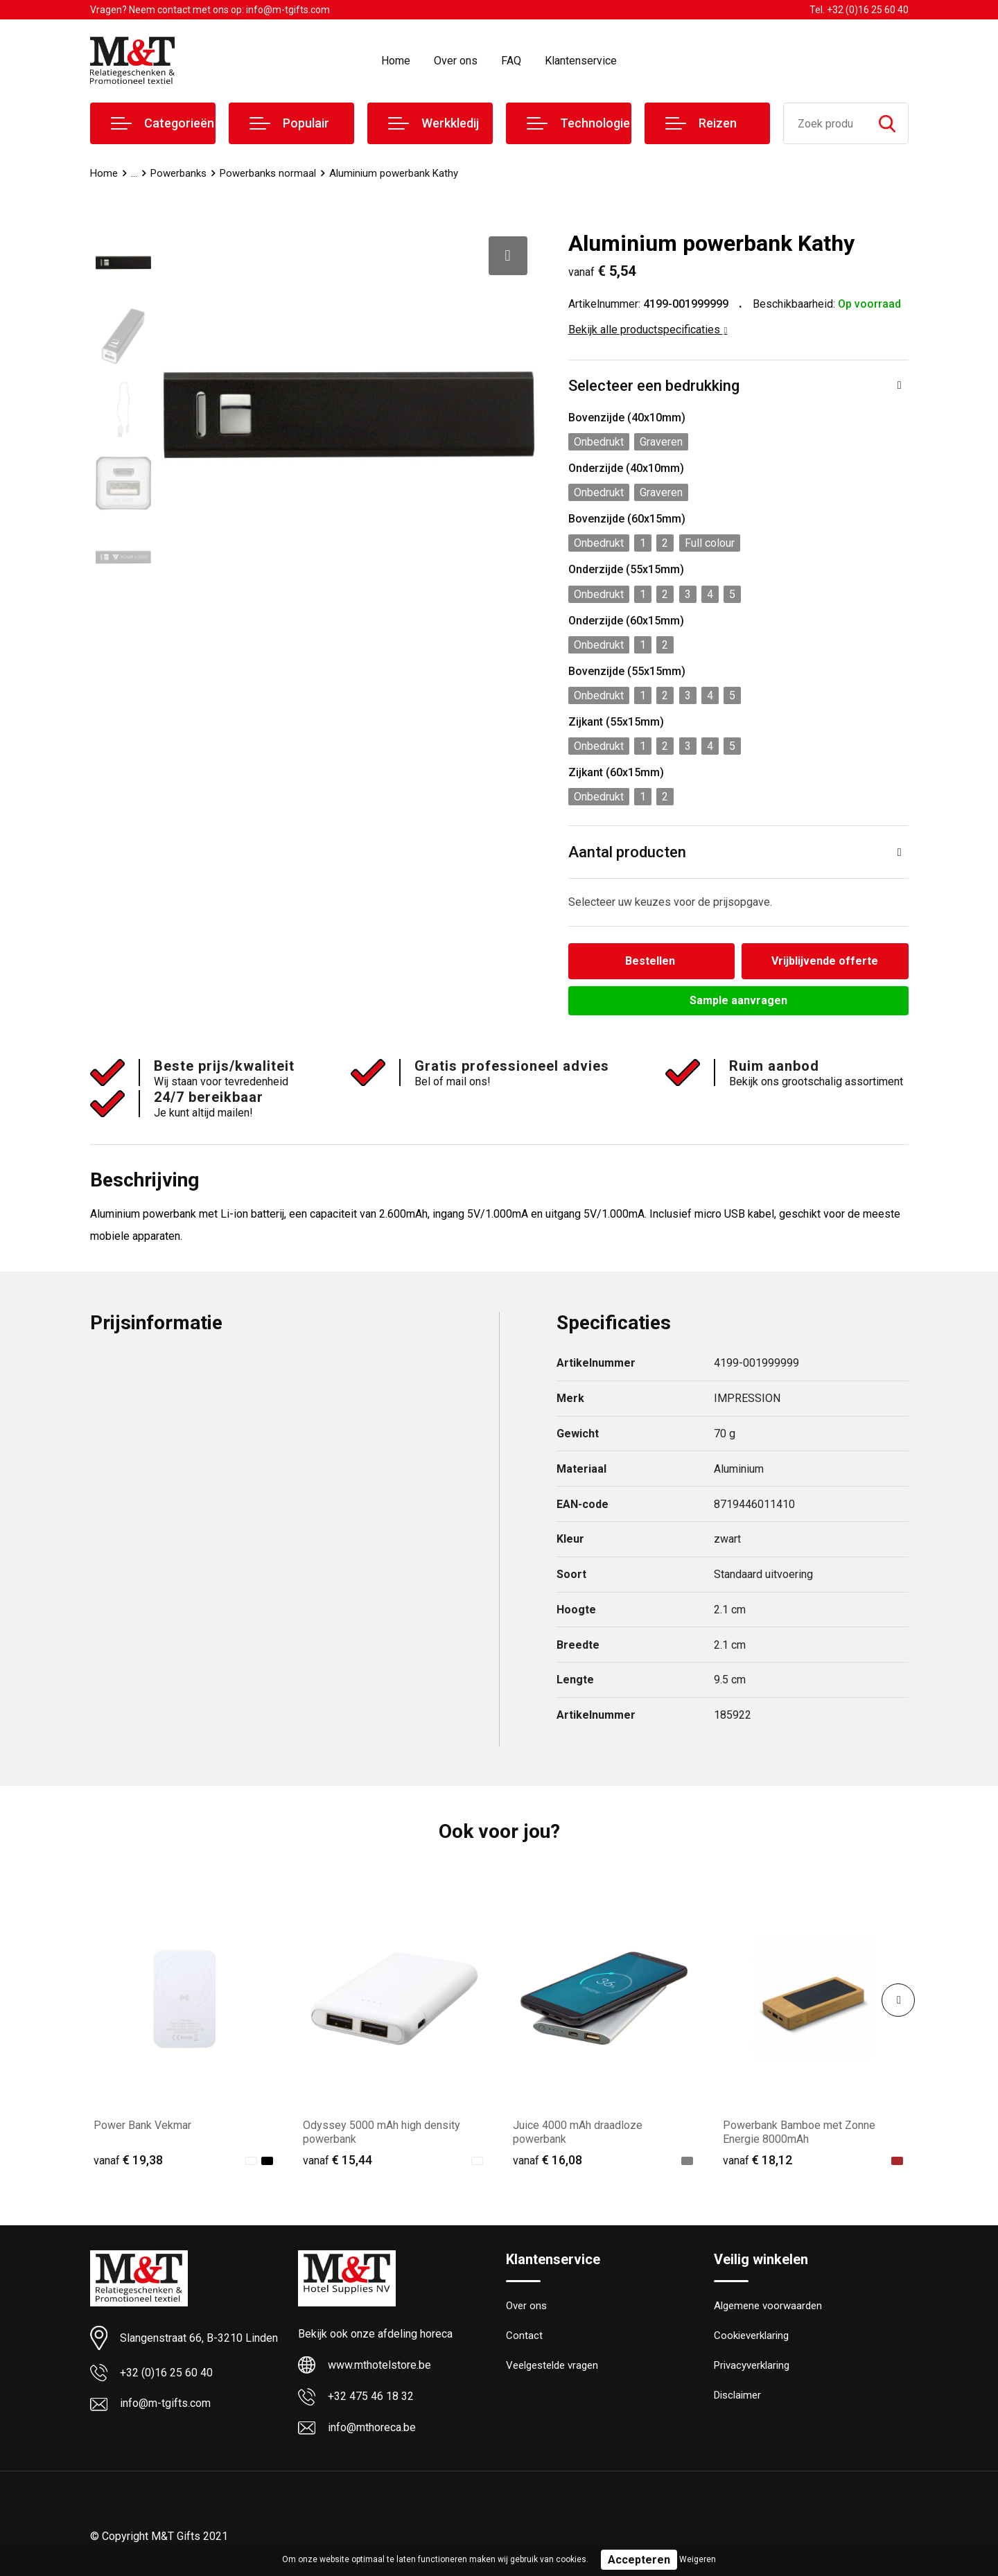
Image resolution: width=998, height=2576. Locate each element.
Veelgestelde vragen (552, 2365)
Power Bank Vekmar (142, 2125)
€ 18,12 (757, 2160)
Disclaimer (737, 2395)
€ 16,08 (547, 2160)
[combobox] (825, 123)
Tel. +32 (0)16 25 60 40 (859, 9)
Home (395, 60)
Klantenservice (581, 60)
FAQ (511, 60)
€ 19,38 (128, 2160)
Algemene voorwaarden (768, 2305)
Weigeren (697, 2559)
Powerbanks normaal (268, 173)
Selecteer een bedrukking (653, 385)
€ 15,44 (337, 2160)
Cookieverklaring (751, 2335)
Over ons (456, 60)
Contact (524, 2335)
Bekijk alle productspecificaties (648, 329)
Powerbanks (178, 173)
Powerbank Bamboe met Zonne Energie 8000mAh (799, 2132)
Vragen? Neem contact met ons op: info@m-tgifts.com (210, 9)
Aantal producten (627, 852)
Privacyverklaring (751, 2365)
